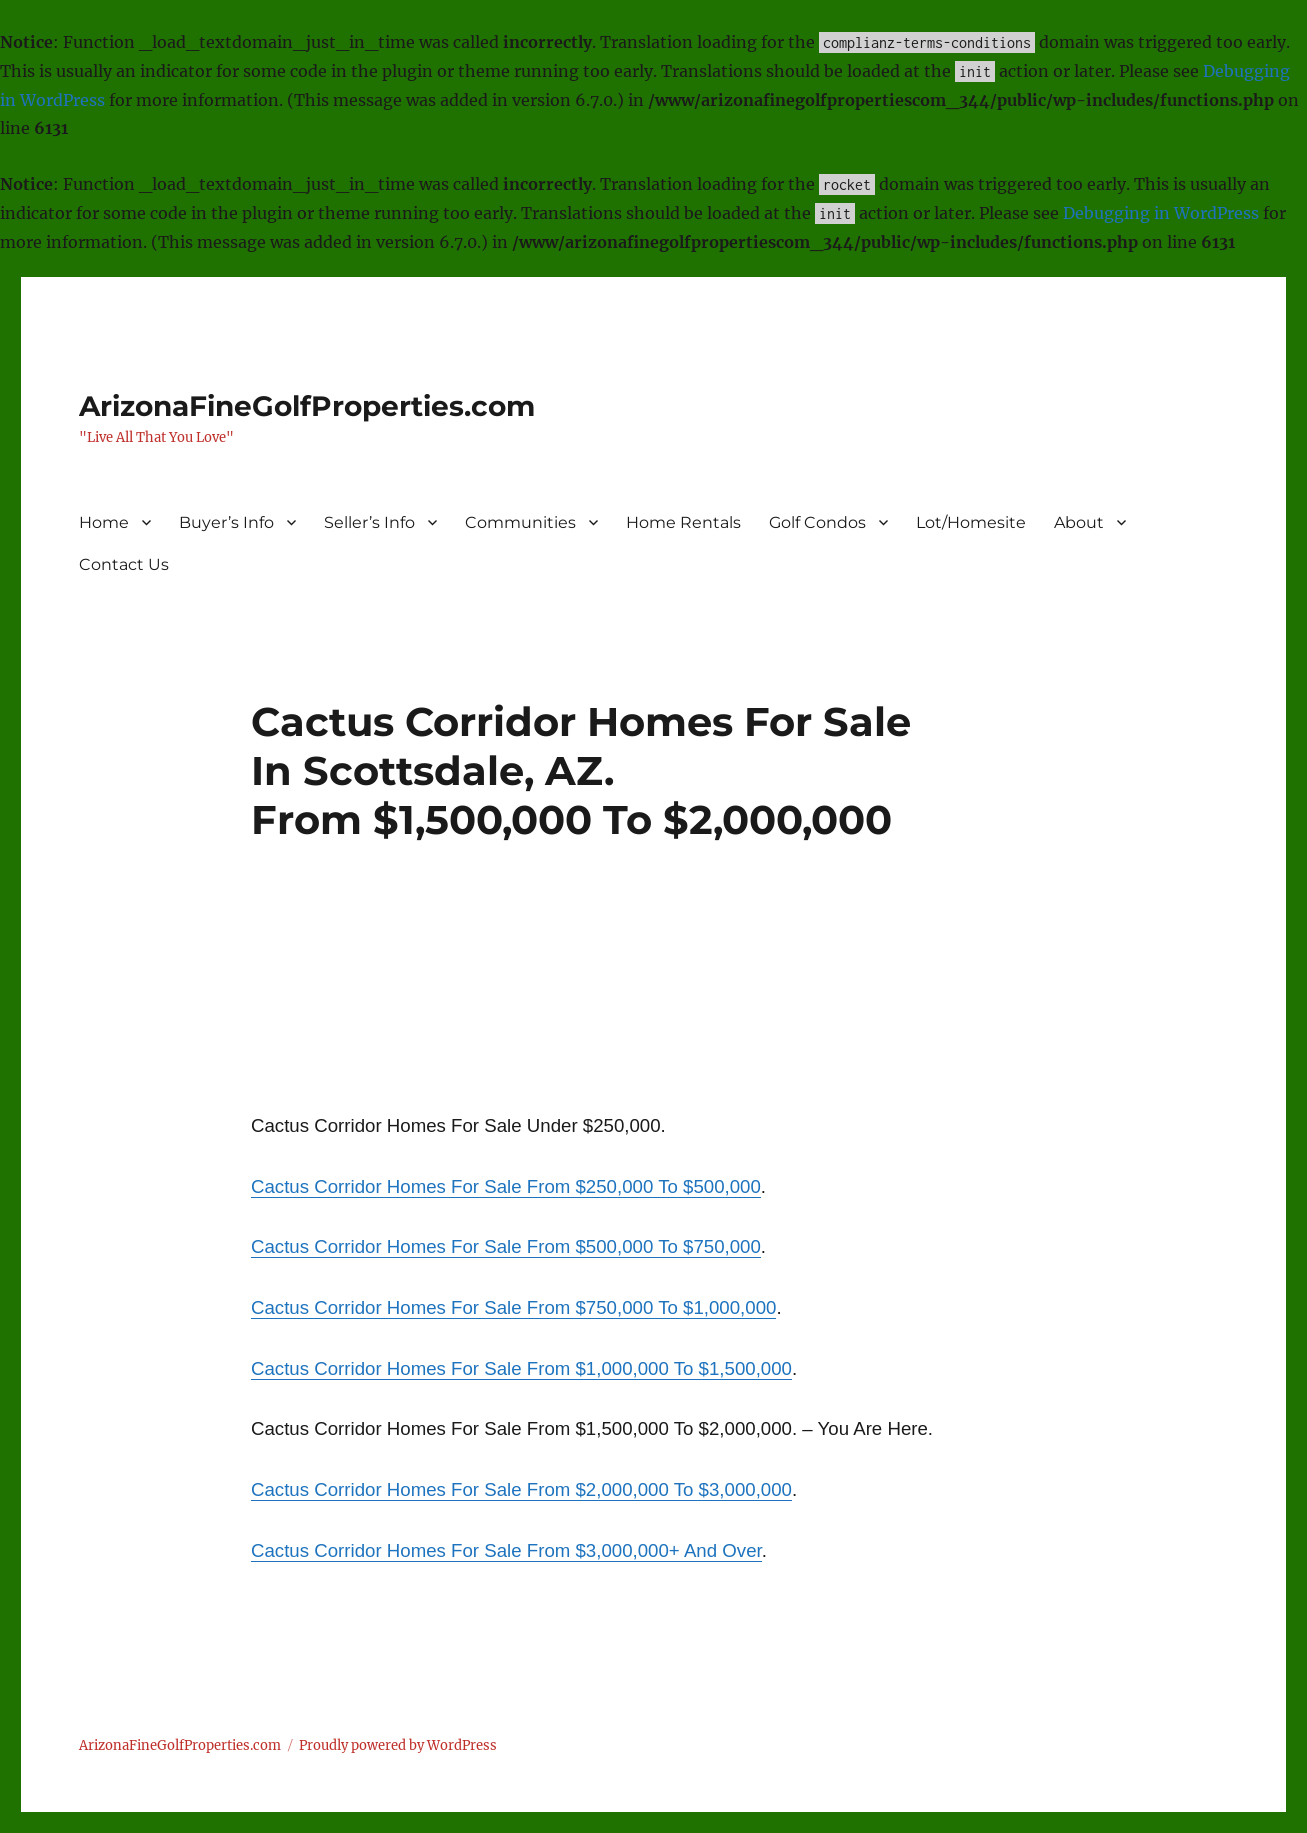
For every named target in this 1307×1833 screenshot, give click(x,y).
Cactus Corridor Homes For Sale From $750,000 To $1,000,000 (513, 1307)
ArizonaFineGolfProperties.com (307, 406)
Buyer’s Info (226, 522)
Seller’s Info (369, 522)
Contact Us (124, 564)
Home (104, 522)
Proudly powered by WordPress (398, 1745)
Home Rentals (683, 522)
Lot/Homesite (971, 522)
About (1079, 522)
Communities (520, 522)
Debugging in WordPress (1161, 213)
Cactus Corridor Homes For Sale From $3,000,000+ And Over (506, 1550)
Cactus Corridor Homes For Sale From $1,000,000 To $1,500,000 (521, 1368)
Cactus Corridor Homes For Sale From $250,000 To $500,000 (506, 1186)
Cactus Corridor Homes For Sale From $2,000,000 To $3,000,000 (521, 1489)
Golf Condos (817, 522)
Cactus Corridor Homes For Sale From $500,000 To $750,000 (506, 1246)
